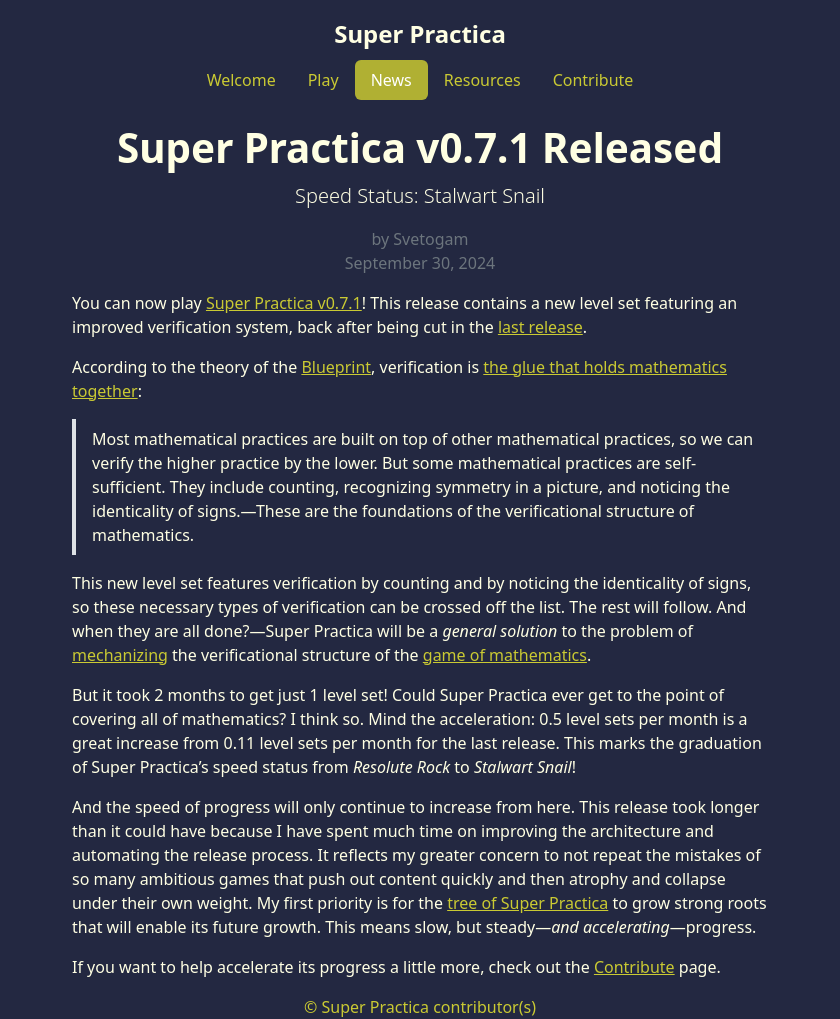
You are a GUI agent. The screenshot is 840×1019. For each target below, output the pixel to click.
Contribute (593, 80)
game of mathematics (505, 655)
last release (540, 327)
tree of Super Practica (527, 903)
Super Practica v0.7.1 (284, 303)
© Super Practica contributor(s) (420, 1007)
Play (323, 80)
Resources (482, 80)
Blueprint (336, 367)
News (391, 80)
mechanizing (120, 655)
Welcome (241, 80)
